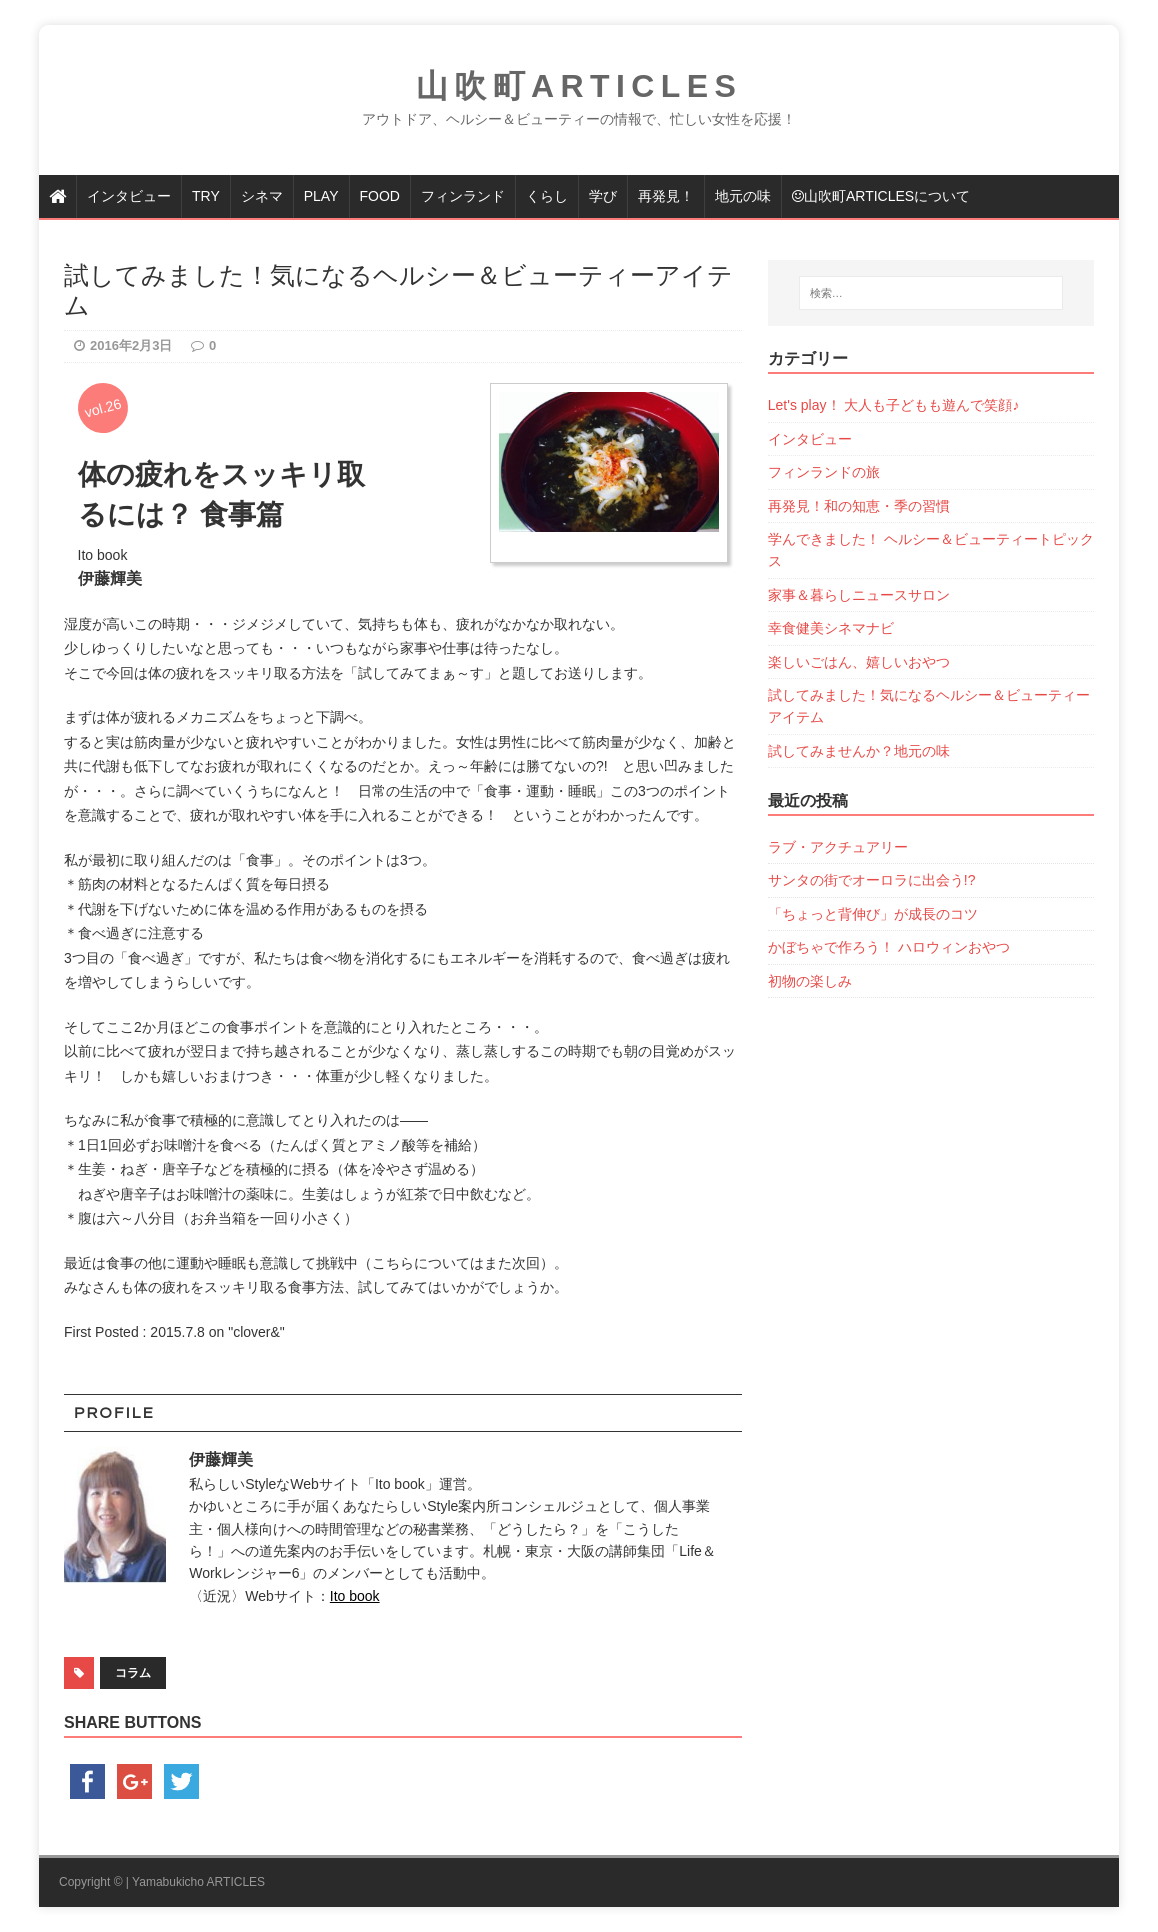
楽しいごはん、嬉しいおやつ (859, 662)
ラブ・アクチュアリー (838, 847)
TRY (206, 196)
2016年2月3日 (131, 345)
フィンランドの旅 (824, 472)
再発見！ (666, 196)
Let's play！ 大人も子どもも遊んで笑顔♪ (894, 405)
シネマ (262, 196)
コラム (133, 1673)
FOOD (380, 196)
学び (603, 196)
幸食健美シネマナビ (831, 628)
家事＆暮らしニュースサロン (859, 595)
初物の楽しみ (810, 981)
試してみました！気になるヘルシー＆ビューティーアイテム (929, 706)
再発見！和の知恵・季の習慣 (859, 506)
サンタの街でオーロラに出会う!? (872, 880)
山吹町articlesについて (881, 196)
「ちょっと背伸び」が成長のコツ (873, 914)
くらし (547, 196)
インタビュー (129, 196)
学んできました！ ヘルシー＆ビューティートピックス (931, 550)
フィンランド (463, 196)
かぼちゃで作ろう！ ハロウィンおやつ (889, 947)
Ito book (355, 1596)
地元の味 (743, 196)
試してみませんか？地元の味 (859, 751)
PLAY (321, 196)
